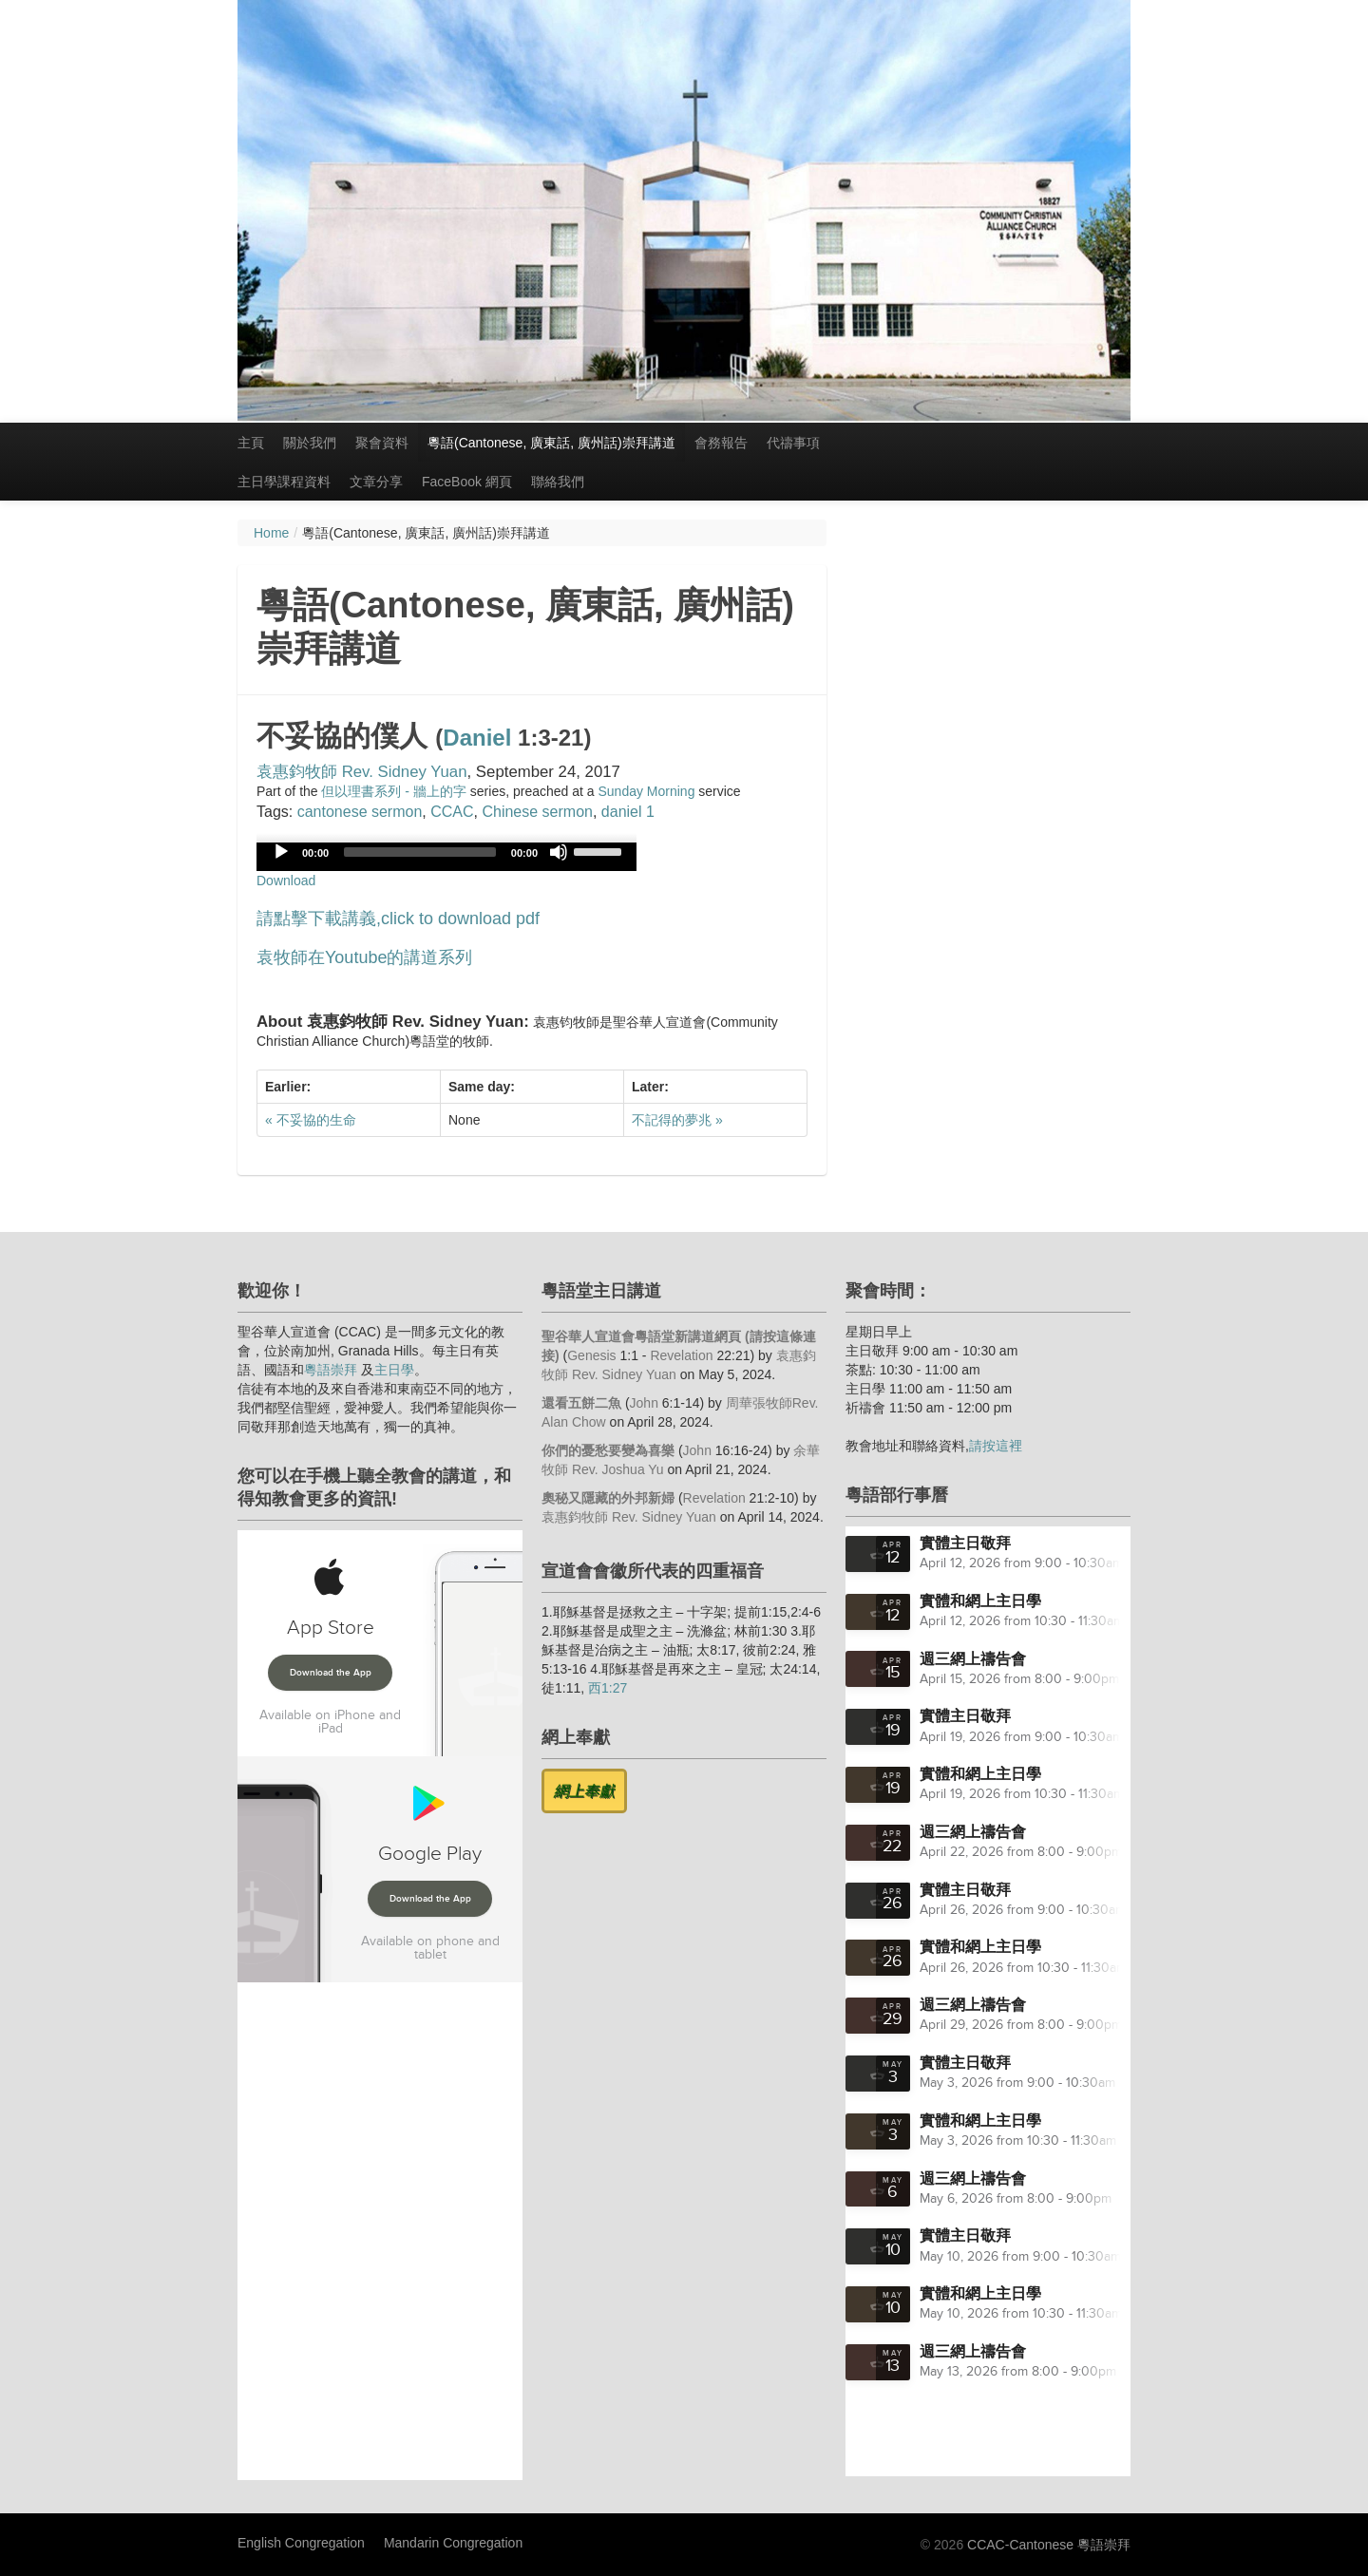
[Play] (281, 852)
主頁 (251, 442)
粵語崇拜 (330, 1369)
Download (285, 880)
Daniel (477, 737)
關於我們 (309, 442)
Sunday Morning (646, 791)
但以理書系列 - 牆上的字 (393, 791)
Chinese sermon (537, 812)
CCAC (451, 812)
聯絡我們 (557, 481)
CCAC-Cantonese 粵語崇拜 (1048, 2544)
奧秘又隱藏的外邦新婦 (608, 1498)
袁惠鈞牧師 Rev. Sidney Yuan (361, 772)
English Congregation (301, 2542)
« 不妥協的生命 (310, 1119)
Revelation (681, 1355)
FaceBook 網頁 (467, 481)
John (644, 1403)
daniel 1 (628, 812)
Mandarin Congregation (453, 2542)
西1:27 (607, 1687)
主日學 (394, 1369)
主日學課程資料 (284, 481)
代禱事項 (793, 442)
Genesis (591, 1355)
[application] (446, 857)
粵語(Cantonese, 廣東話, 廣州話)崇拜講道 (551, 442)
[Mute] (558, 852)
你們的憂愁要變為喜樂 (608, 1450)
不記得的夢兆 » (677, 1119)
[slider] (420, 852)
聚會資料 (381, 442)
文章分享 (376, 481)
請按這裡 (995, 1445)
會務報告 (721, 442)
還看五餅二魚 (581, 1403)
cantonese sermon (360, 812)
